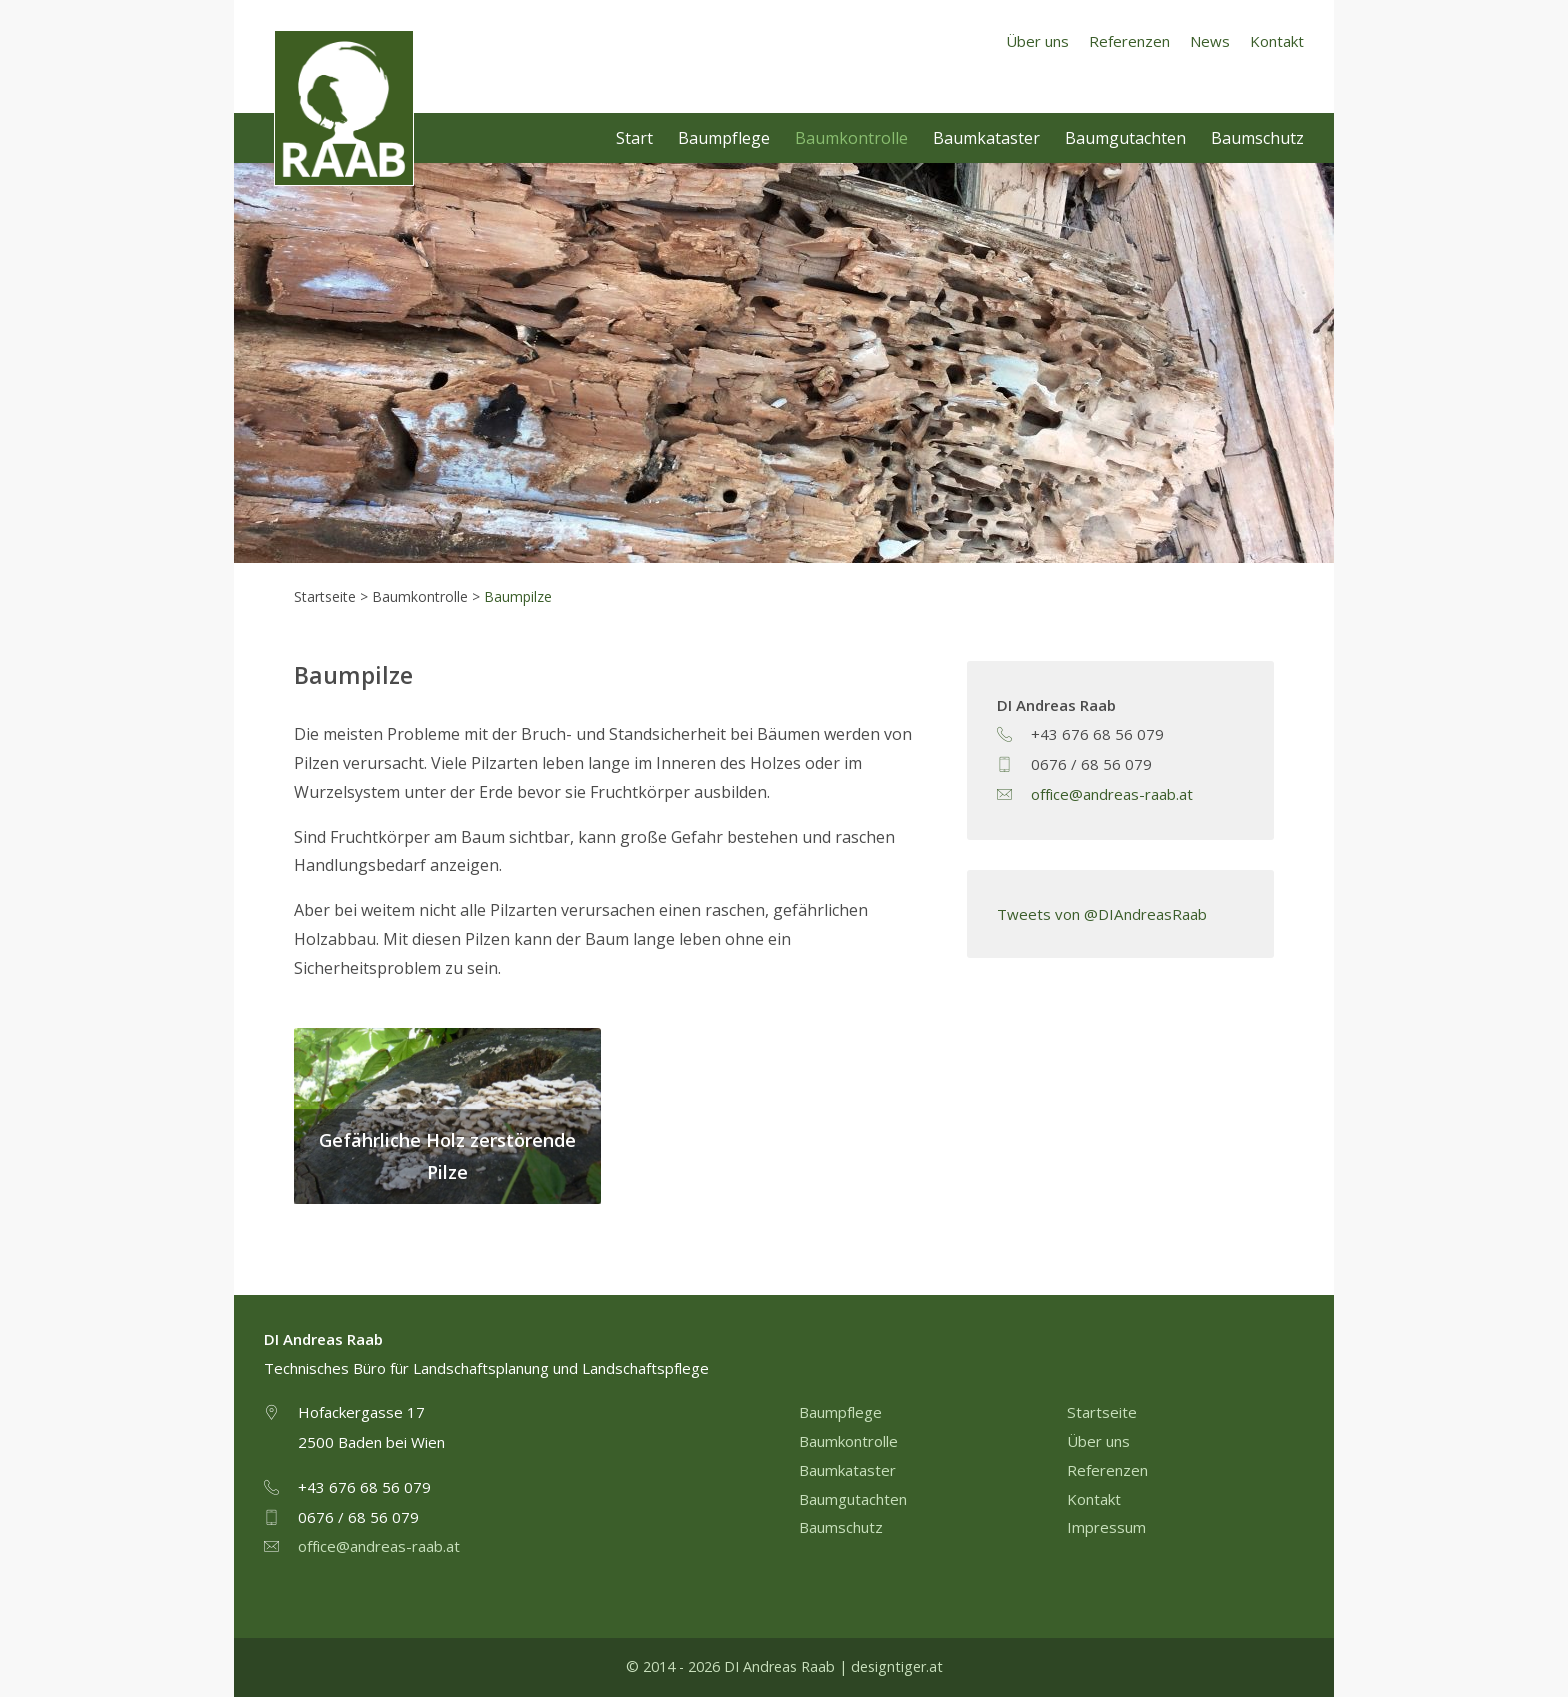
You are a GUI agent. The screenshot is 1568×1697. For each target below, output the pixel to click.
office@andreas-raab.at (1112, 794)
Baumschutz (1257, 138)
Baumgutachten (1125, 138)
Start (634, 138)
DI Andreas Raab (345, 109)
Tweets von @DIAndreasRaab (1102, 914)
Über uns (1037, 41)
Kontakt (1277, 41)
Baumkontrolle (851, 138)
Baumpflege (724, 138)
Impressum (1106, 1527)
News (1210, 41)
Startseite (1102, 1412)
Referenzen (1129, 41)
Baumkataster (986, 138)
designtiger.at (897, 1666)
